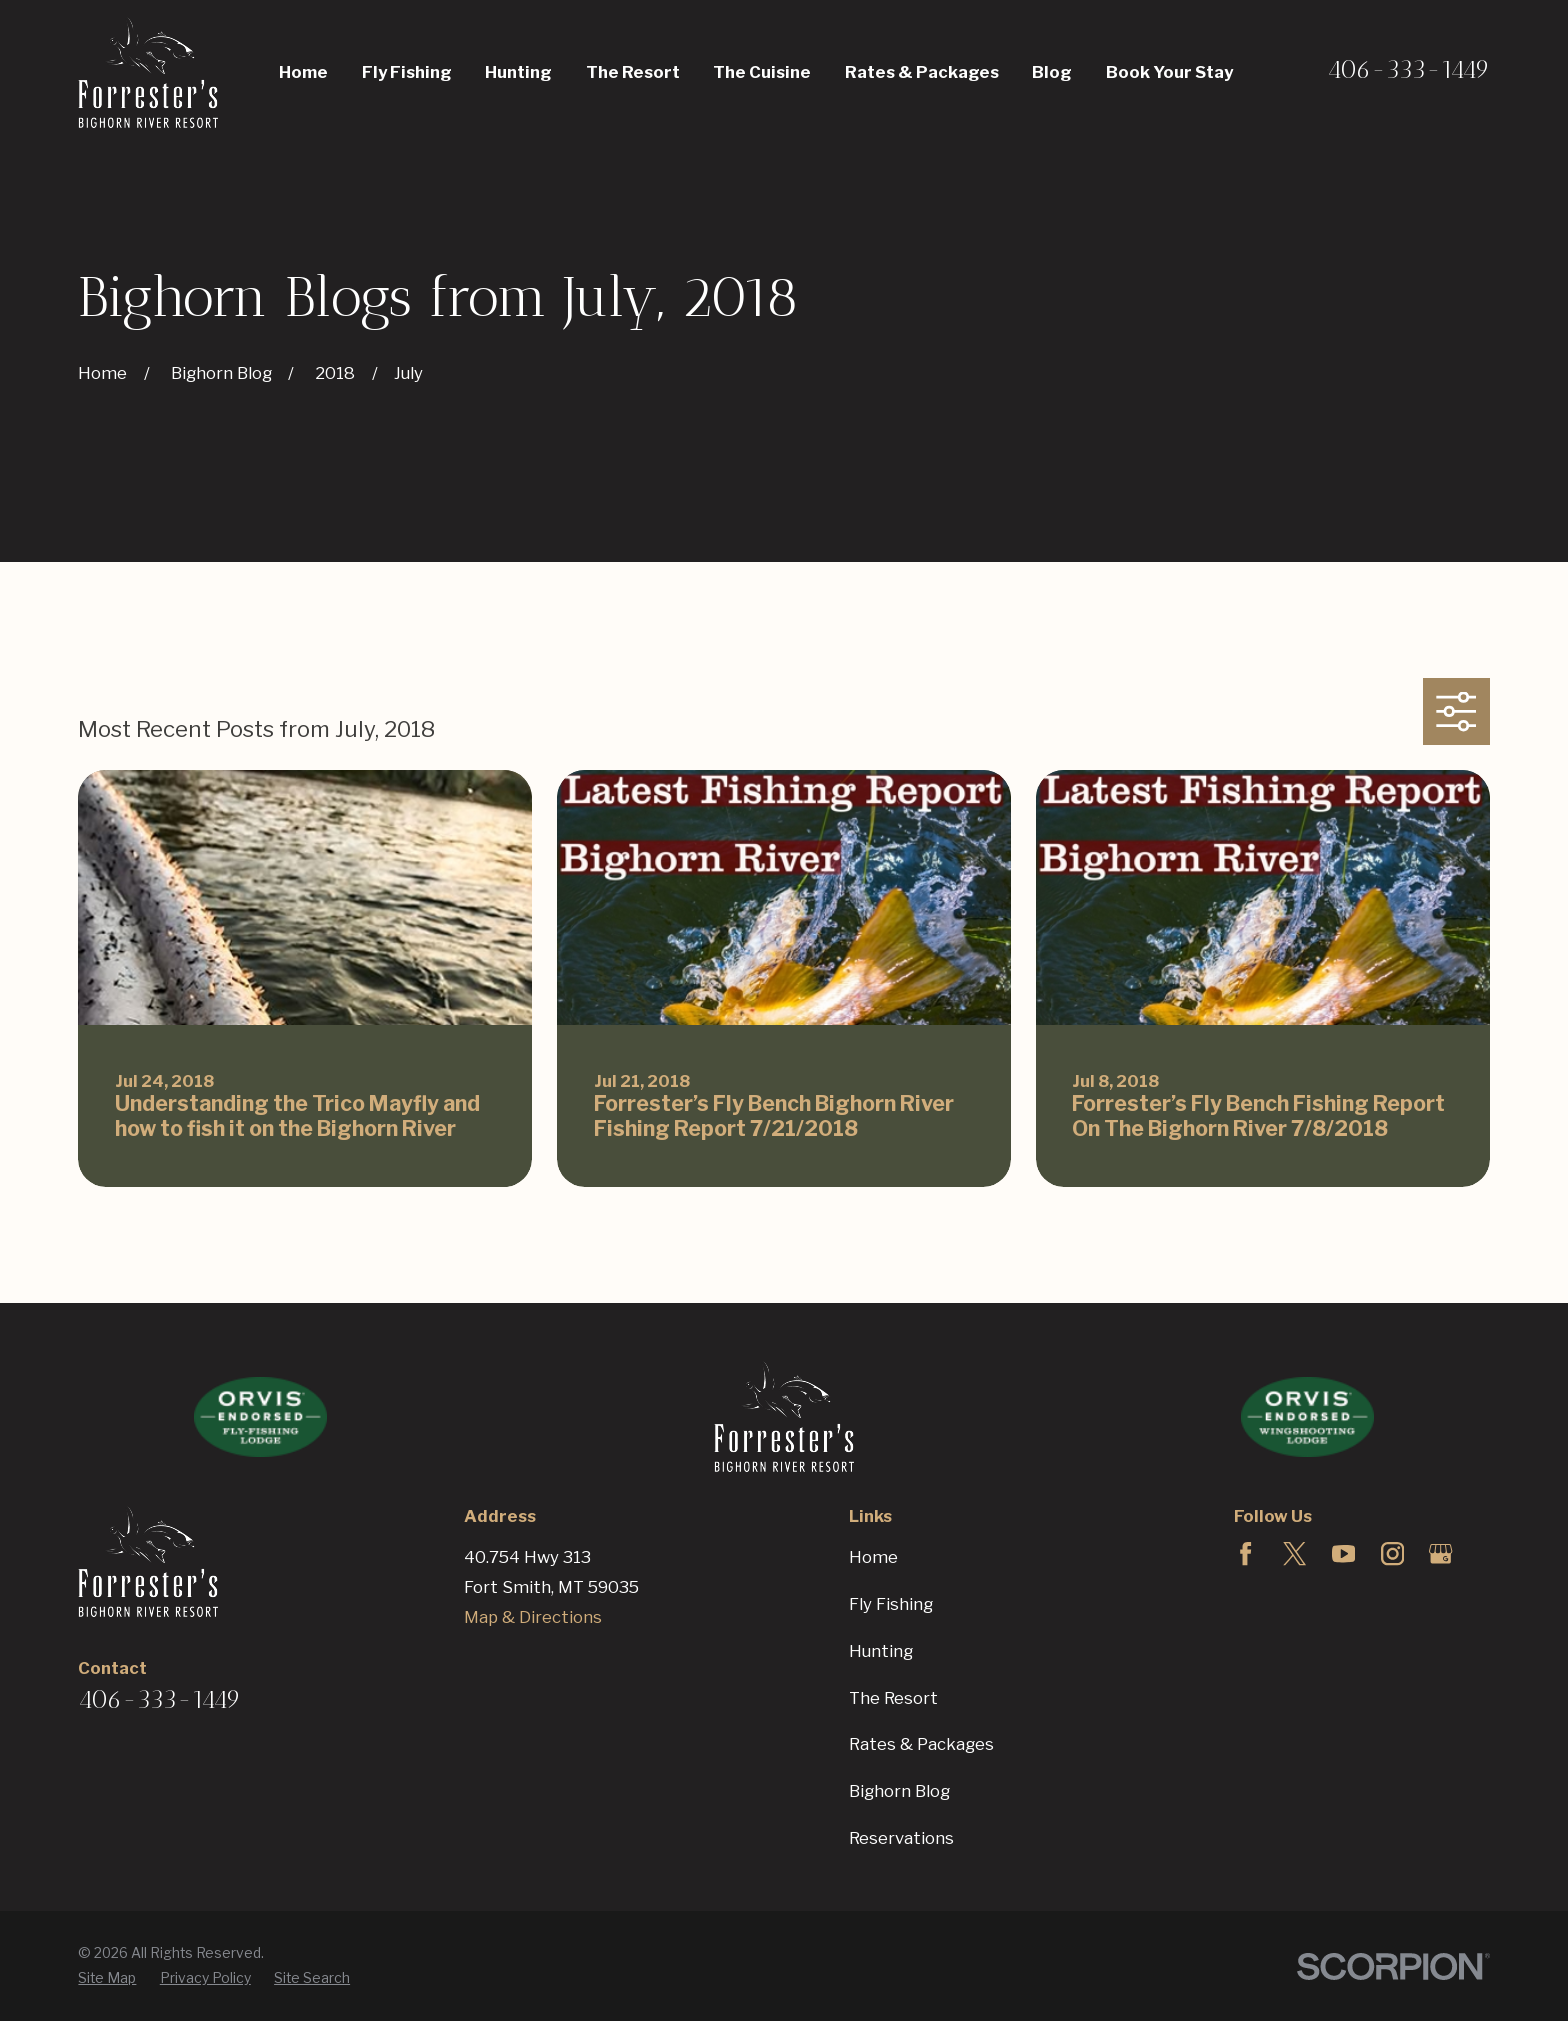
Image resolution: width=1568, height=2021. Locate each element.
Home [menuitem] (303, 72)
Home (873, 1557)
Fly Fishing (891, 1604)
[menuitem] (107, 1978)
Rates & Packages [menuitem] (922, 72)
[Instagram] (1392, 1553)
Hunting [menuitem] (518, 72)
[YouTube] (1343, 1553)
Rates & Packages (921, 1744)
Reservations (901, 1838)
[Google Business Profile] (1440, 1553)
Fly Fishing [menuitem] (407, 72)
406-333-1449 (1408, 69)
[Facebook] (1245, 1553)
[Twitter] (1294, 1553)
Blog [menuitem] (1052, 72)
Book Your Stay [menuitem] (1169, 72)
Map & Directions (533, 1617)
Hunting (881, 1651)
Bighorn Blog (899, 1791)
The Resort (893, 1698)
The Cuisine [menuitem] (762, 72)
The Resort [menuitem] (633, 72)
